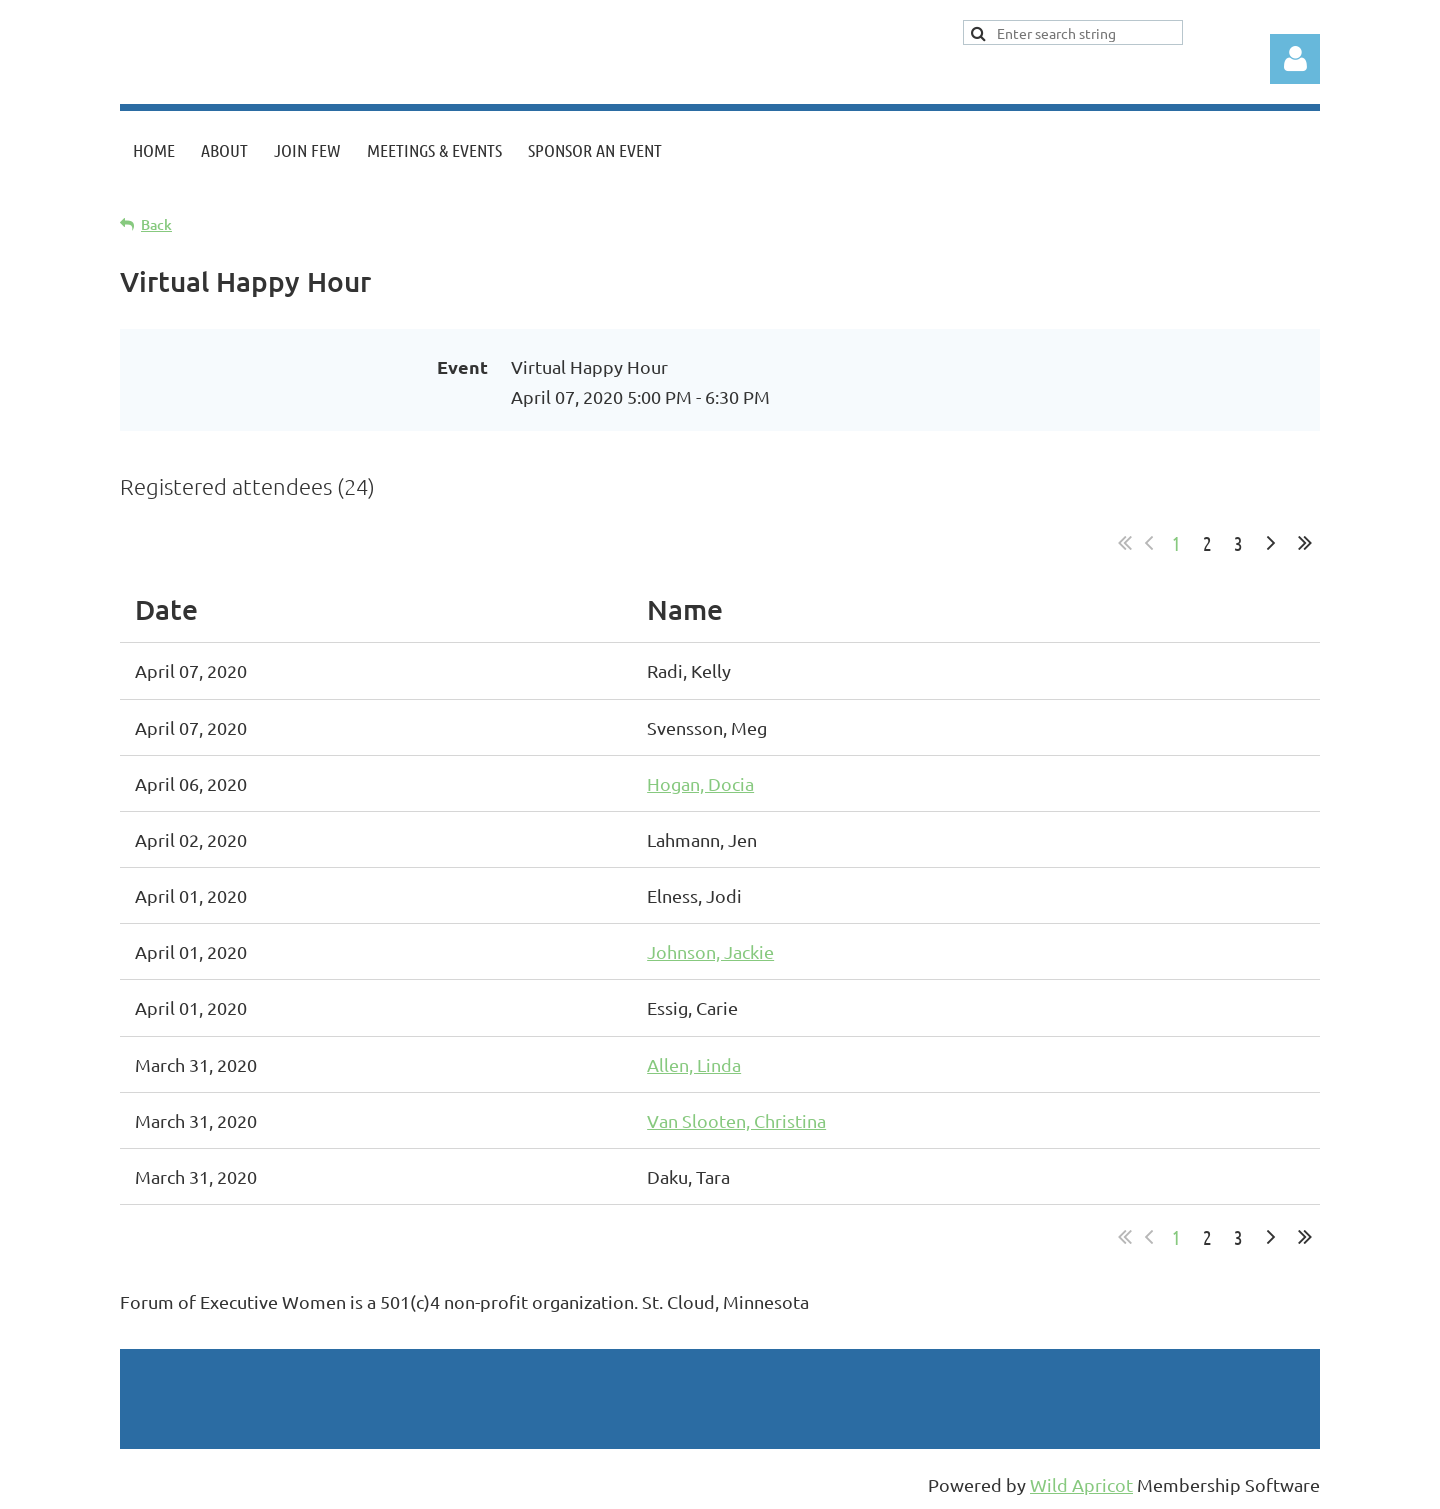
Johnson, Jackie (710, 951)
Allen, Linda (694, 1064)
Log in (1295, 59)
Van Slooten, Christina (736, 1120)
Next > (1271, 543)
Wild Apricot (1081, 1484)
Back (156, 224)
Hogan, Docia (700, 783)
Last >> (1305, 543)
